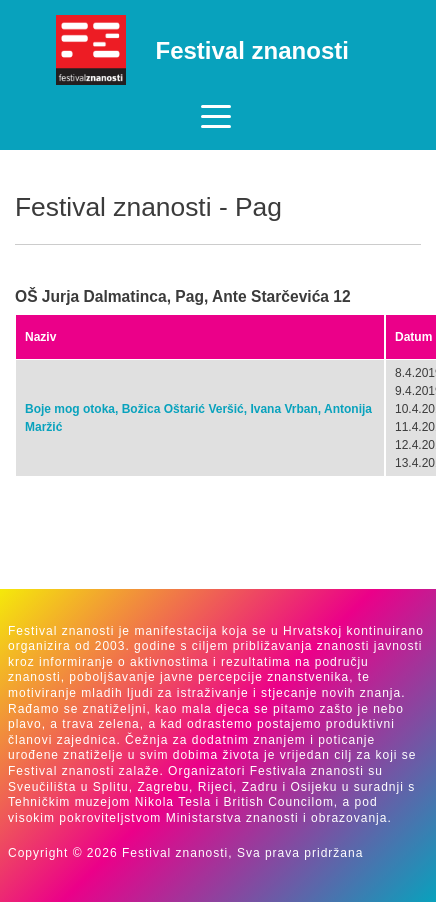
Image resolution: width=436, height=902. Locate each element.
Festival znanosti (252, 50)
